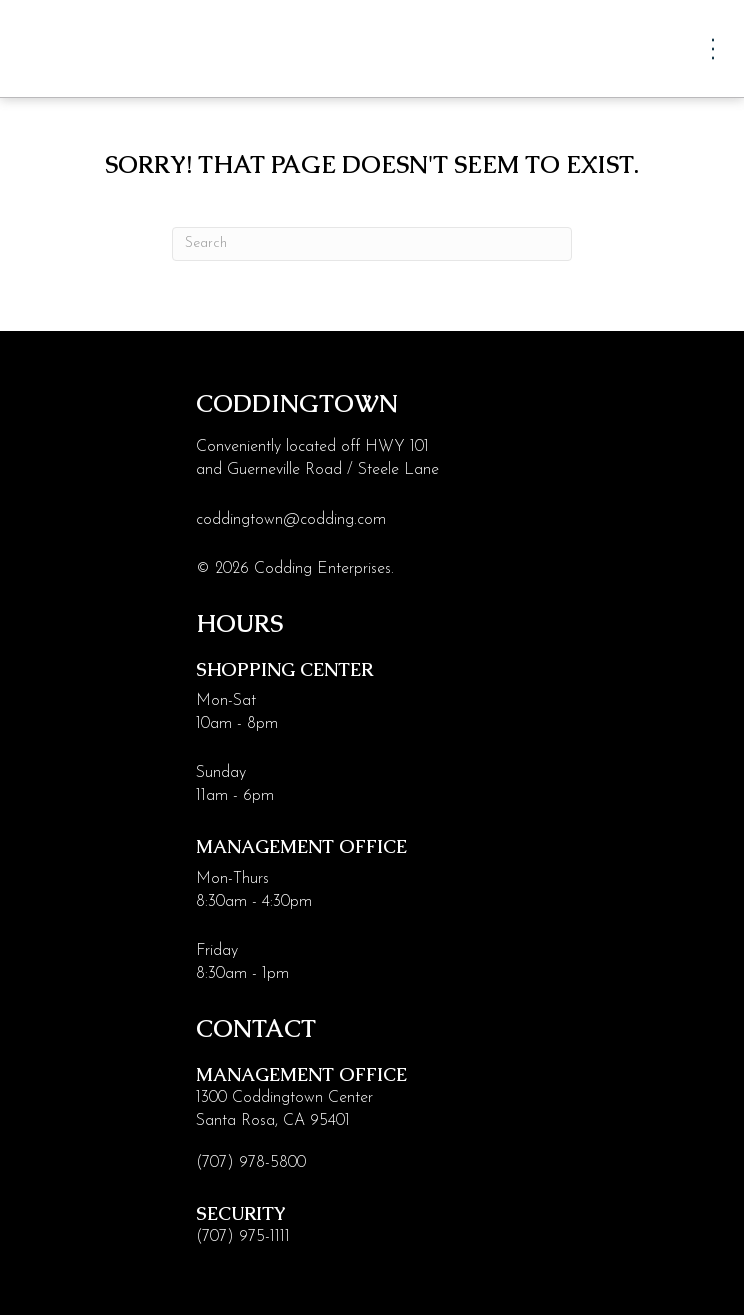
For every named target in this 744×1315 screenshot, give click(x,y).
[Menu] (713, 48)
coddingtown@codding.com (291, 520)
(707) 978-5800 (251, 1163)
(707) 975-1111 (243, 1237)
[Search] (372, 244)
